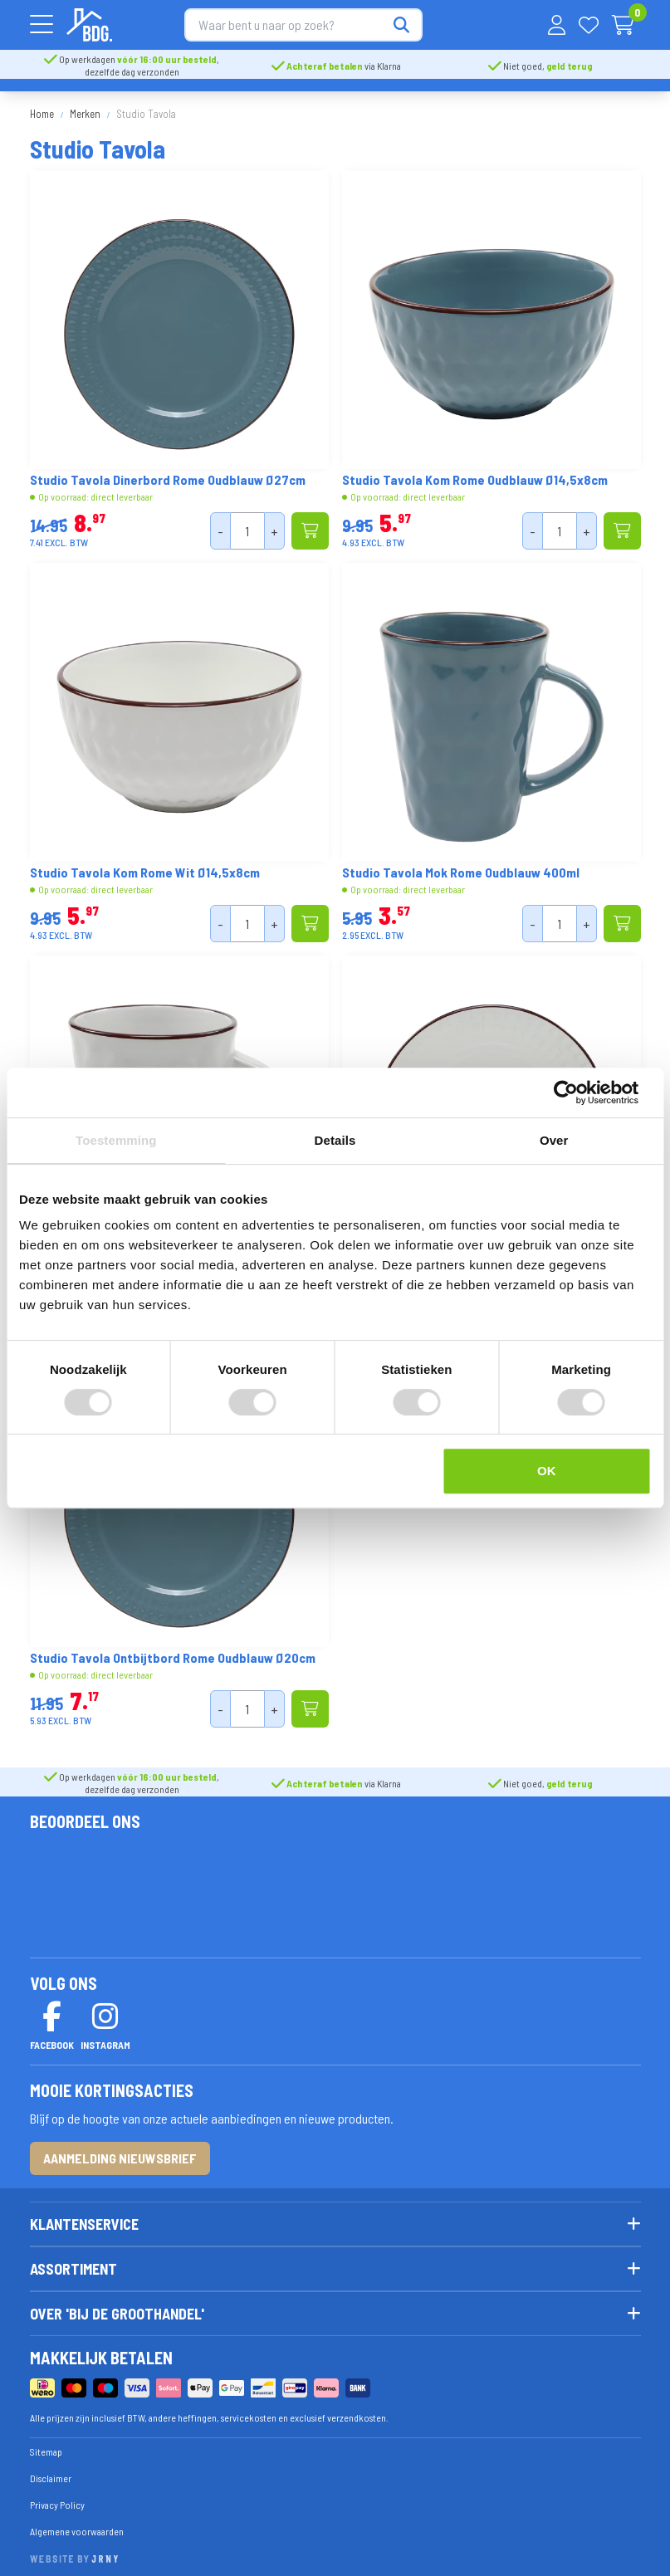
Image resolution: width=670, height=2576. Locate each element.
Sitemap (46, 2443)
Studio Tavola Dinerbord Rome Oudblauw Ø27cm (168, 472)
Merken (85, 106)
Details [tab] (335, 1140)
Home (42, 106)
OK (546, 1471)
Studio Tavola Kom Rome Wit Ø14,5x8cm (145, 865)
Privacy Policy (57, 2496)
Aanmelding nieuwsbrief (120, 2150)
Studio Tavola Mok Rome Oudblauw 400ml (461, 865)
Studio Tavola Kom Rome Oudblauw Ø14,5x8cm (475, 472)
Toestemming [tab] (116, 1140)
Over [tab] (554, 1140)
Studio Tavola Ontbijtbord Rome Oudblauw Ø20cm (172, 1650)
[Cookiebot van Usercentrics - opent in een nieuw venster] (578, 1092)
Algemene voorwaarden (77, 2523)
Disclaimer (50, 2470)
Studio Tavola (146, 106)
